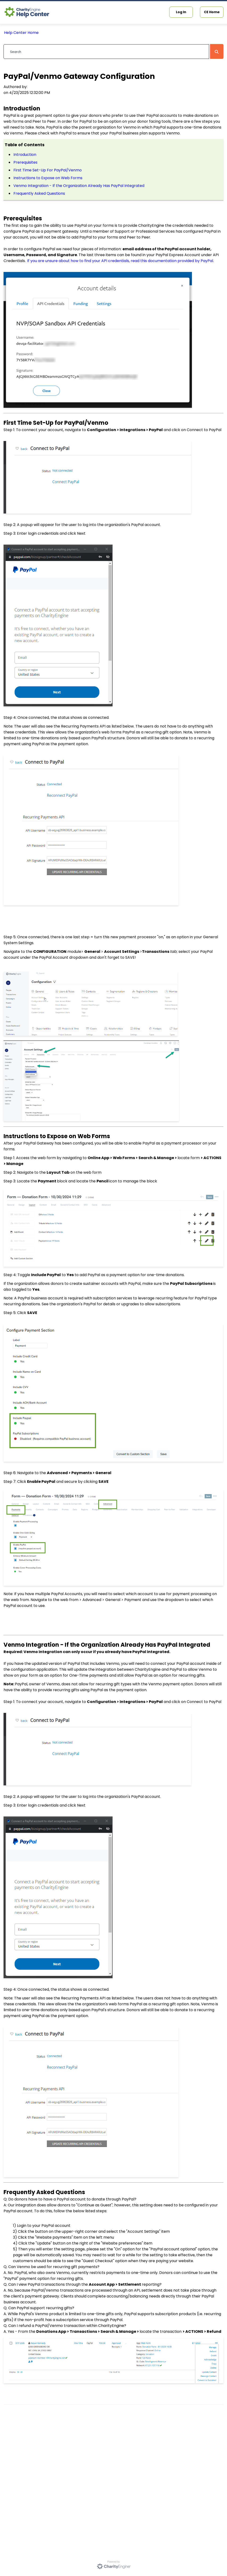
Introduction (24, 154)
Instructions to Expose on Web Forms (47, 178)
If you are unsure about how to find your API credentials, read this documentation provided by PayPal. (120, 260)
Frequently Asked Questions (39, 193)
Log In (181, 12)
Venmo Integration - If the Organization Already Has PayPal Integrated (78, 185)
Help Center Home (21, 32)
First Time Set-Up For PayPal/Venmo (47, 170)
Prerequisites (25, 162)
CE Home (212, 12)
